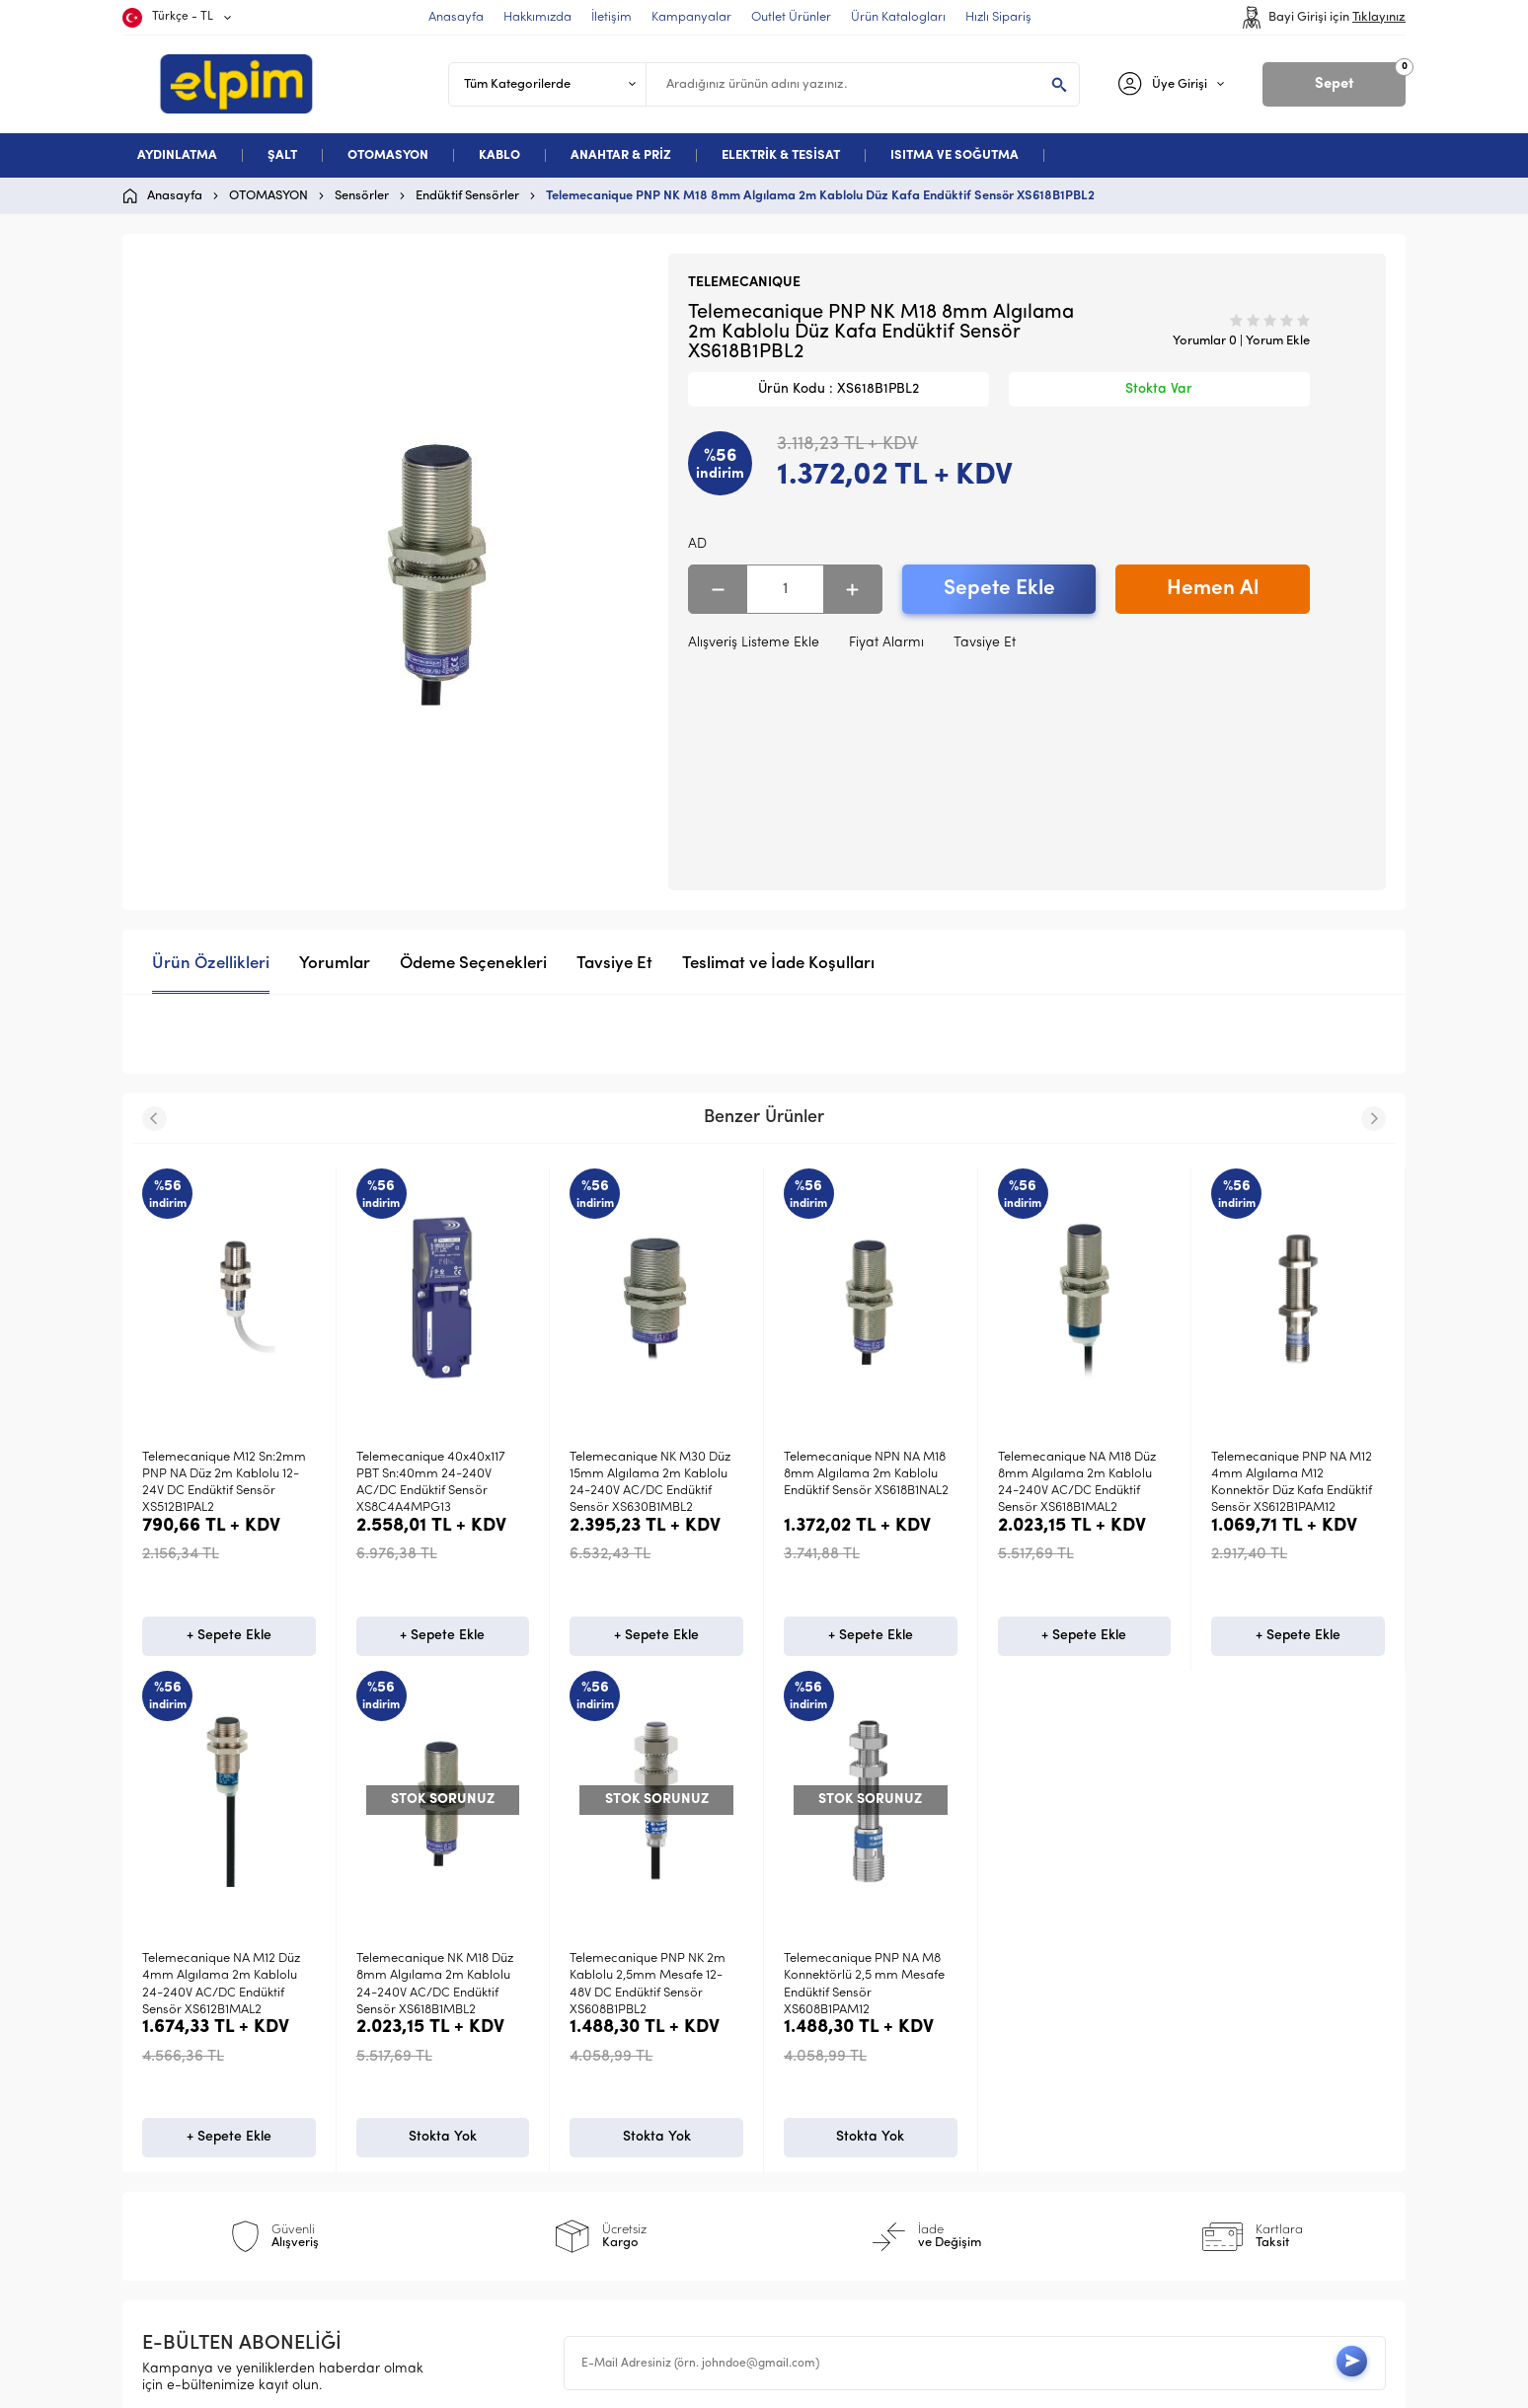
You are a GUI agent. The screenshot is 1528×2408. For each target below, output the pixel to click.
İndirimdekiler (828, 2097)
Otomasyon (188, 2097)
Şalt (164, 2066)
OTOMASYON (387, 155)
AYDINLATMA (177, 155)
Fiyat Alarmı (886, 643)
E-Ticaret (705, 2383)
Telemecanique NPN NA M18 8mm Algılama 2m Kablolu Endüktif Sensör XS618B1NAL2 (652, 1474)
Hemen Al (1213, 588)
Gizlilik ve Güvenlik (526, 2160)
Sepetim (810, 2160)
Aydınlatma (188, 2034)
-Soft (662, 2383)
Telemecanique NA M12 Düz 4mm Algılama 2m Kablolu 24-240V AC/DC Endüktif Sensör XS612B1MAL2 (1290, 1483)
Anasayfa (814, 2034)
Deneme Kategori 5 (214, 2160)
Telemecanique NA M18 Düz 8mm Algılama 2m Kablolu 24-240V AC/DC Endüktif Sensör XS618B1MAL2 (863, 1483)
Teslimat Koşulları (522, 2034)
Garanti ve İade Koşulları (548, 2129)
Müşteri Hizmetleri (842, 2129)
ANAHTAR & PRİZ (621, 155)
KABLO (499, 155)
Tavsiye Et (985, 643)
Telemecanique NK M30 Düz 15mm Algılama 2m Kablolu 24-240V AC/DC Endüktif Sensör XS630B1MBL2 (436, 1483)
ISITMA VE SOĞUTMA (954, 155)
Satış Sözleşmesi (519, 2097)
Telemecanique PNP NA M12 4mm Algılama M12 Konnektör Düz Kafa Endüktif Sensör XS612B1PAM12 (1078, 1483)
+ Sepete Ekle (229, 1639)
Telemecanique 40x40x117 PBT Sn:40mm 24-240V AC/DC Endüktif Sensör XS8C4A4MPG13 (216, 1483)
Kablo (170, 2129)
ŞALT (282, 155)
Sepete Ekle (999, 588)
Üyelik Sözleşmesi (522, 2066)
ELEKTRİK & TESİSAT (781, 155)
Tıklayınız (1379, 17)
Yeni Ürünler (823, 2066)
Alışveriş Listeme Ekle (753, 643)
